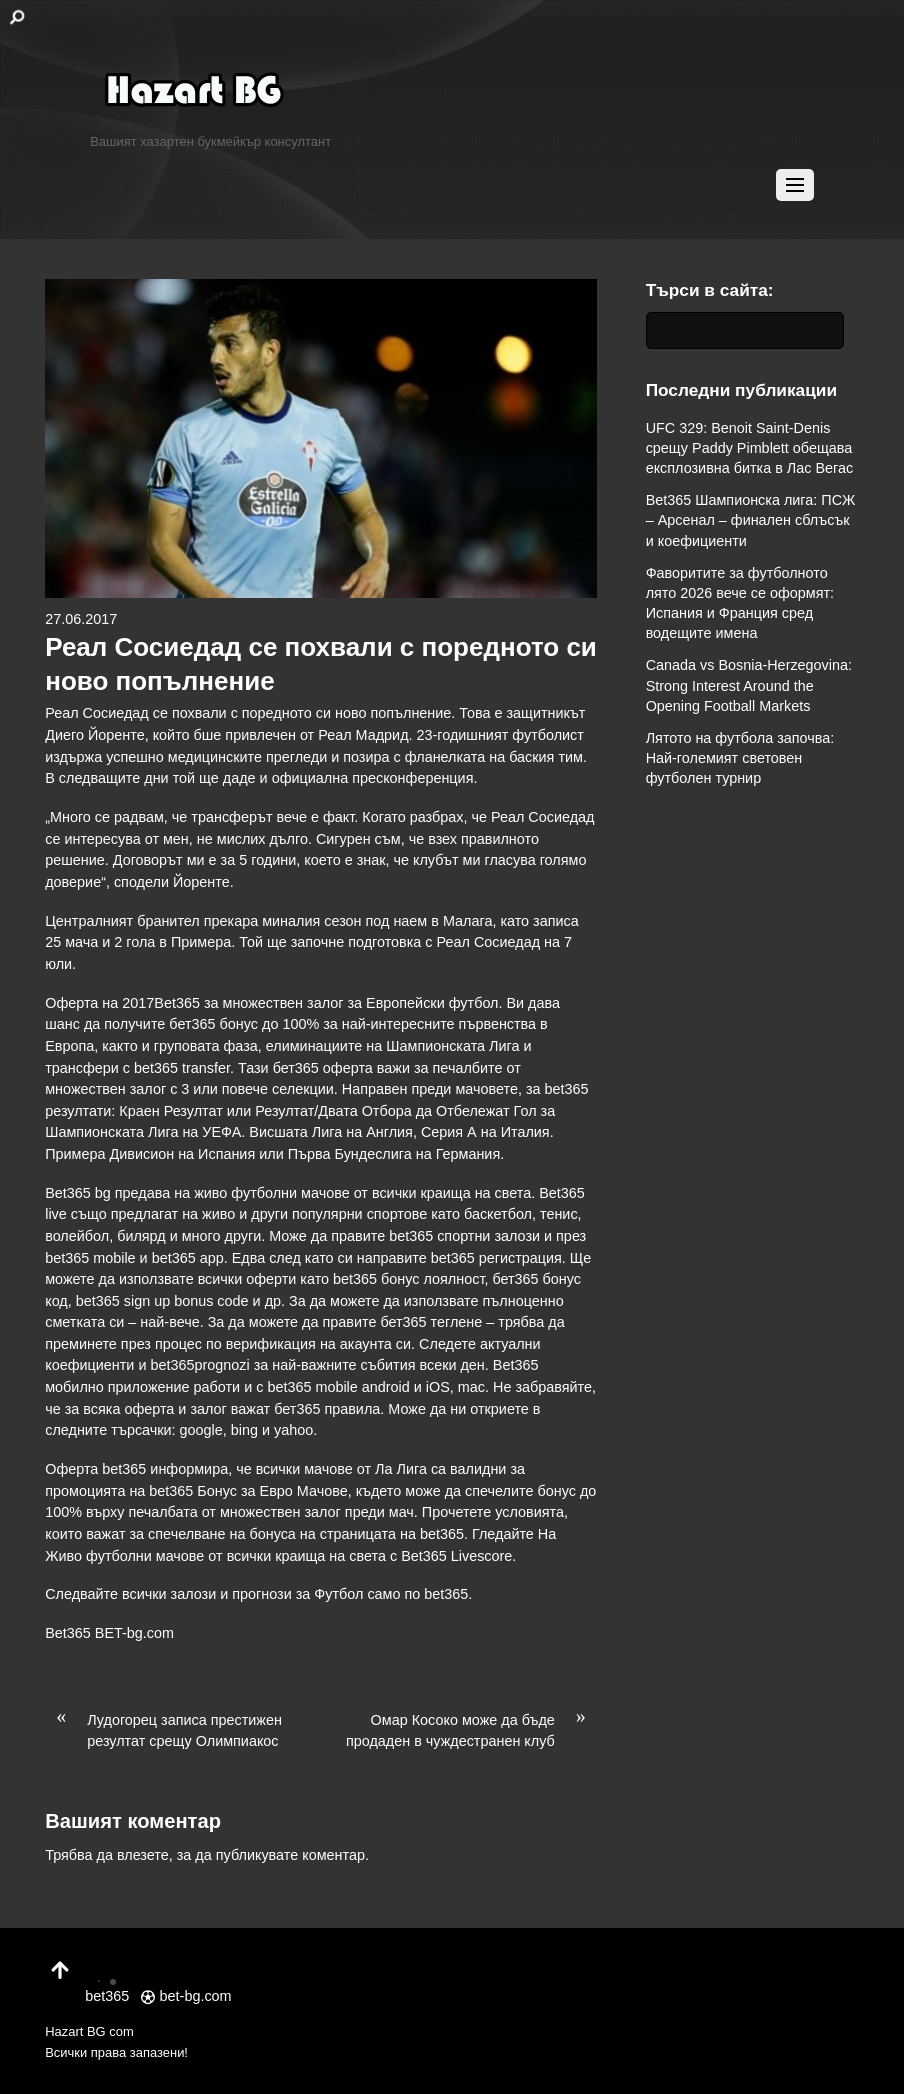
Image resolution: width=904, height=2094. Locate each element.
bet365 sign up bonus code (162, 1301)
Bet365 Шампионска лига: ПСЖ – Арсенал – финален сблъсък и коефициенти (751, 520)
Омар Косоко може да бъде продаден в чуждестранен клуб (471, 1730)
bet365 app (188, 1258)
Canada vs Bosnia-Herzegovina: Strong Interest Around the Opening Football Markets (749, 685)
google (201, 1430)
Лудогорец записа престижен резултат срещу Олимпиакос (163, 1730)
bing (244, 1430)
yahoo (293, 1430)
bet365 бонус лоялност (408, 1279)
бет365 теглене (431, 1322)
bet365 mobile (90, 1258)
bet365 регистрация (496, 1258)
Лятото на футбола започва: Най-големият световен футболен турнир (740, 758)
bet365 (446, 1594)
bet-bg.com (186, 1996)
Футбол (338, 1594)
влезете (143, 1855)
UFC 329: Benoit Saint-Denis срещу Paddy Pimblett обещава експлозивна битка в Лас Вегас (750, 448)
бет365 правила (327, 1409)
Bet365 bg (78, 1193)
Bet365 (68, 1633)
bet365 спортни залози (464, 1236)
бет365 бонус (213, 1024)
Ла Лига (401, 1469)
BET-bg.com (134, 1633)
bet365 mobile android (338, 1387)
